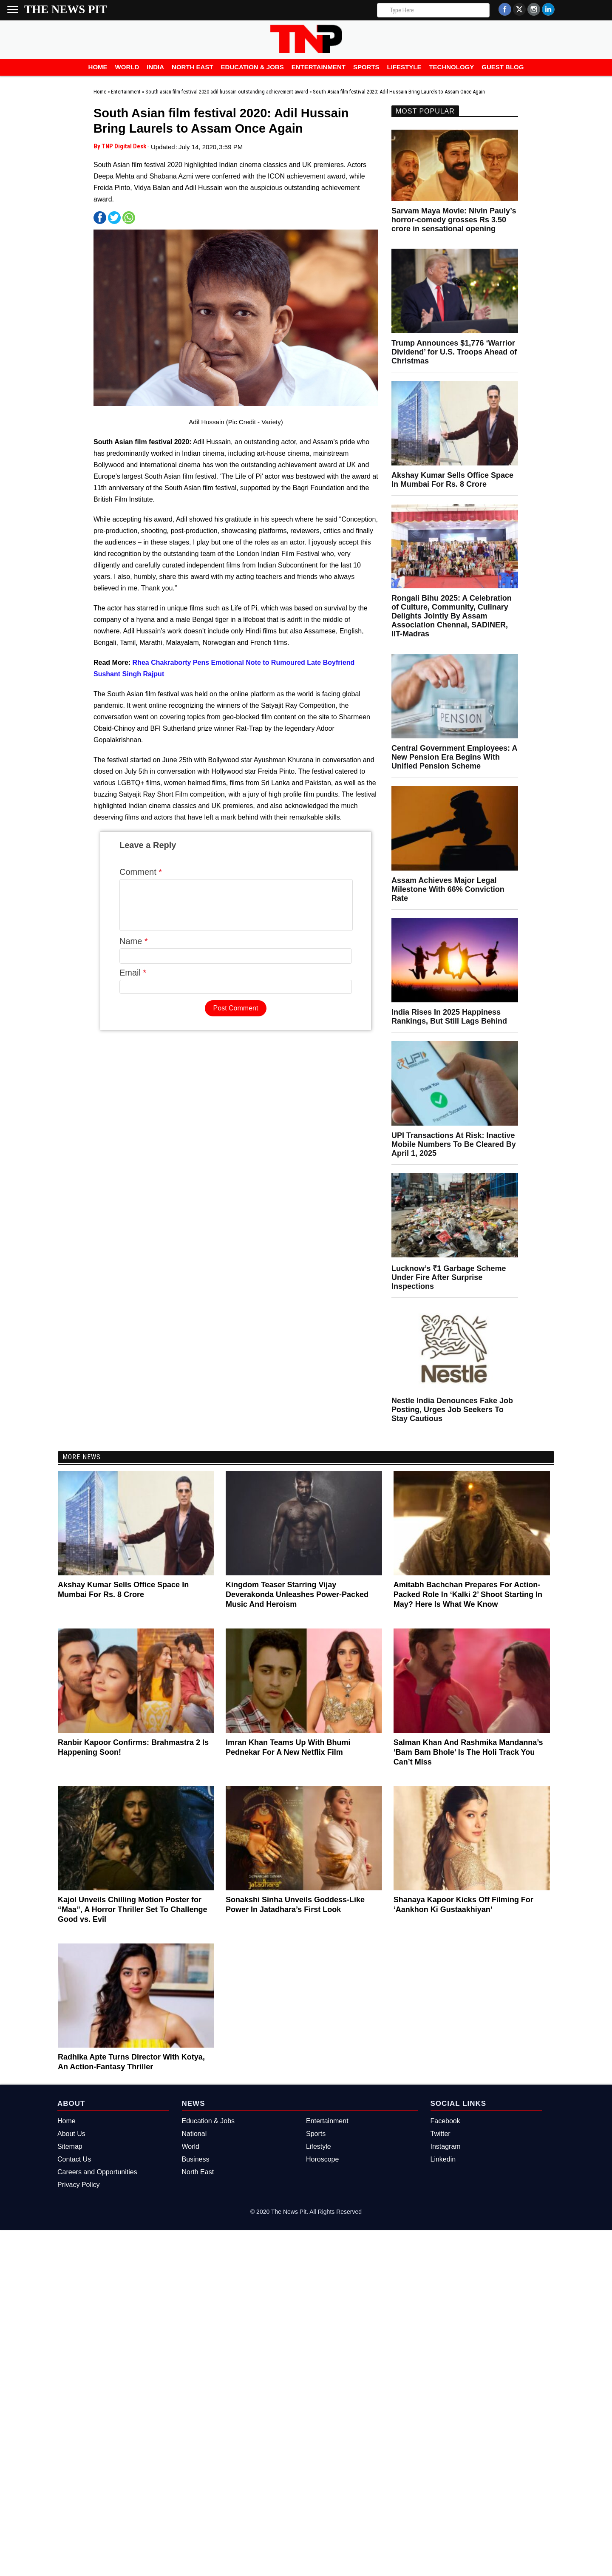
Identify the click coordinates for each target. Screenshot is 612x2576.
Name (133, 951)
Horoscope (322, 2159)
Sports (366, 67)
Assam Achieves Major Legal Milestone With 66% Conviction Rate (447, 889)
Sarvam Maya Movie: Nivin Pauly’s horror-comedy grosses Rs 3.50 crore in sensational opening (453, 220)
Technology (451, 67)
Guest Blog (503, 67)
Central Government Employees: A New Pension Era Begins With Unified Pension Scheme (454, 757)
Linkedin (443, 2159)
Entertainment (319, 67)
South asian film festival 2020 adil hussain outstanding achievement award (226, 91)
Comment (140, 872)
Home (98, 67)
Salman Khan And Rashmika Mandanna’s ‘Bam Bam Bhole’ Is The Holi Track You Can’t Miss (468, 1752)
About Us (71, 2133)
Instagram (446, 2146)
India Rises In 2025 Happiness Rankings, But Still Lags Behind (449, 1016)
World (127, 67)
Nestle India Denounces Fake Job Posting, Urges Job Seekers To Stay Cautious (452, 1409)
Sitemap (69, 2146)
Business (196, 2159)
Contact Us (74, 2159)
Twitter (440, 2133)
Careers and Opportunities (97, 2172)
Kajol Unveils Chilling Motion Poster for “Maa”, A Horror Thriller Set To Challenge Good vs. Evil (132, 1909)
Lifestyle (404, 67)
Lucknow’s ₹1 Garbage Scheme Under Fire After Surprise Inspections (448, 1277)
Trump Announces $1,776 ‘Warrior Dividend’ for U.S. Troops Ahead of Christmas (454, 352)
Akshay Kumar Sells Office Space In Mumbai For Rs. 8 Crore (452, 479)
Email (132, 982)
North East (192, 67)
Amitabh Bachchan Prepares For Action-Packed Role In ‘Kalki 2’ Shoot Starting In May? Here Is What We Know (468, 1594)
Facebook (445, 2121)
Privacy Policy (78, 2184)
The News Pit (65, 9)
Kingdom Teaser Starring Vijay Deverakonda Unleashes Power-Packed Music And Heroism (297, 1594)
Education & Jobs (252, 67)
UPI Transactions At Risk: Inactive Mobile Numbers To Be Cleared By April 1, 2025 (453, 1144)
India (155, 67)
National (194, 2133)
